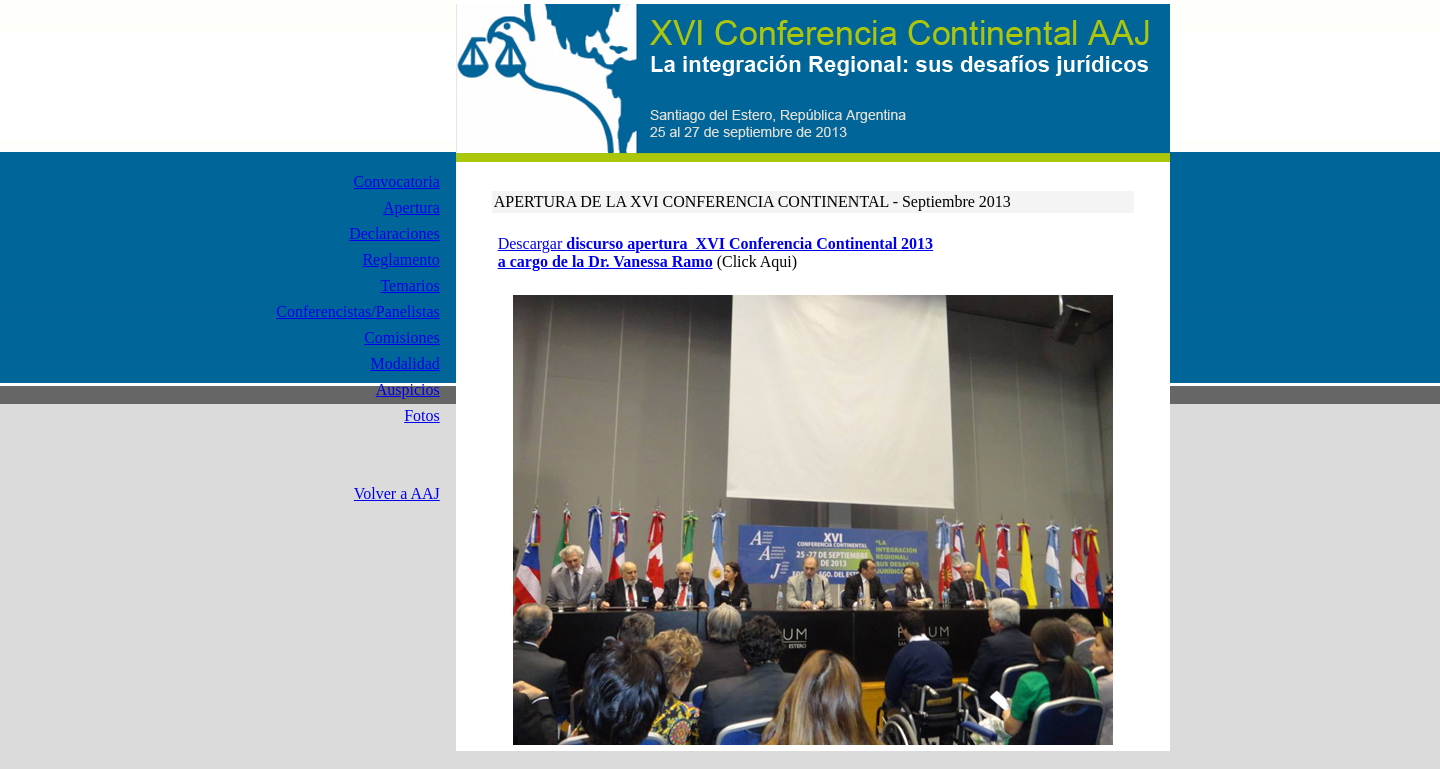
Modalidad (404, 363)
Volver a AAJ (397, 493)
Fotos (422, 415)
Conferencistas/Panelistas (358, 311)
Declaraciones (394, 233)
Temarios (409, 285)
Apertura (411, 207)
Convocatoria (397, 181)
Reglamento (400, 259)
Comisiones (402, 337)
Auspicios (408, 389)
